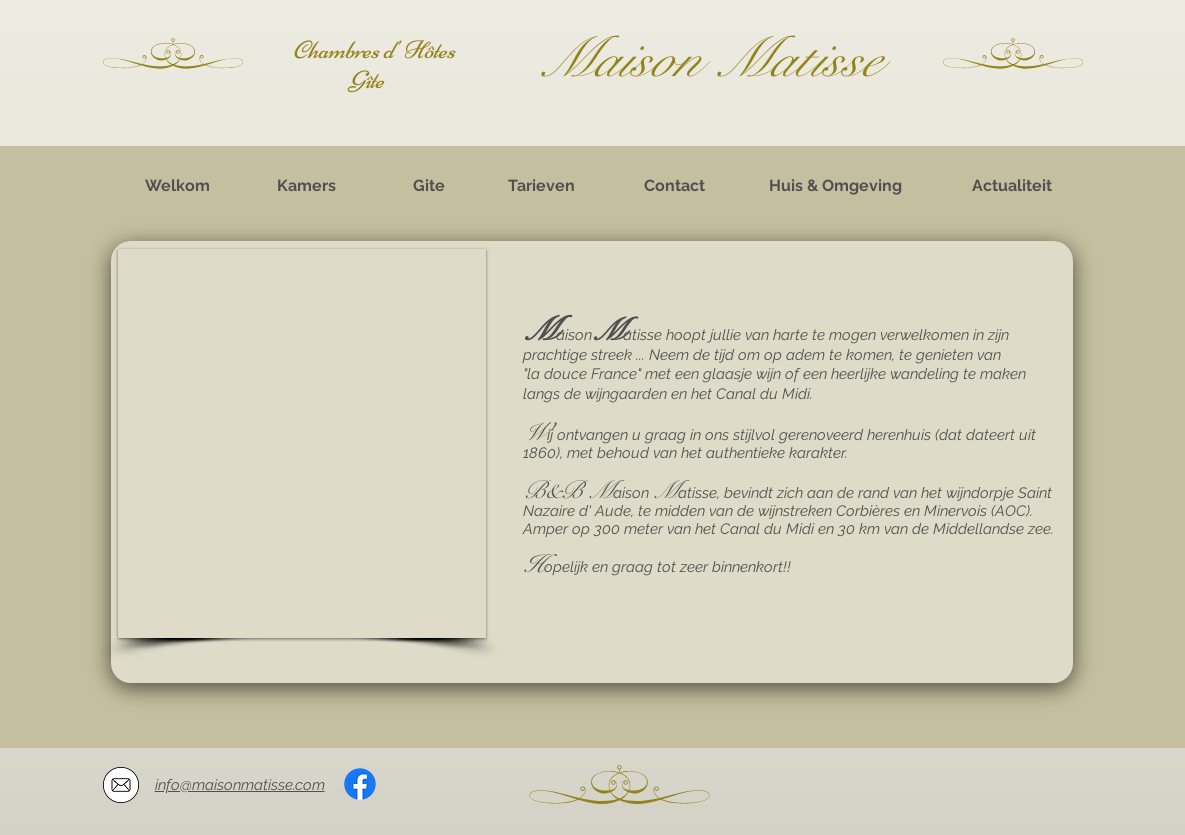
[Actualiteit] (1012, 186)
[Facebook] (360, 784)
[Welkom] (178, 186)
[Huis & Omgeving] (836, 186)
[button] (302, 443)
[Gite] (429, 186)
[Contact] (675, 186)
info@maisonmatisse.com (240, 785)
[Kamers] (307, 186)
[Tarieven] (542, 186)
